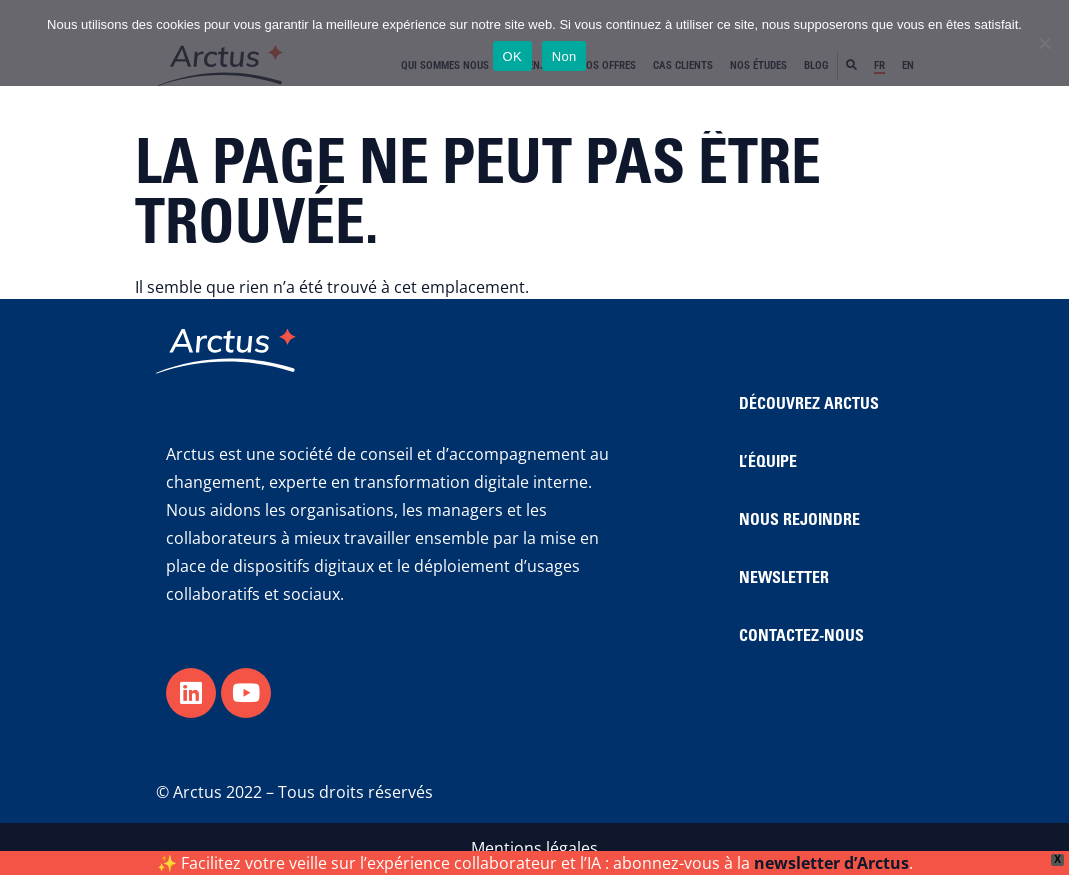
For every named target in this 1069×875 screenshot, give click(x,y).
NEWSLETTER (784, 579)
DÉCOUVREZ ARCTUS (809, 405)
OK (512, 56)
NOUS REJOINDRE (799, 521)
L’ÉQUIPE (768, 463)
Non (564, 56)
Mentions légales (534, 848)
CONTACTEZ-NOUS (801, 637)
